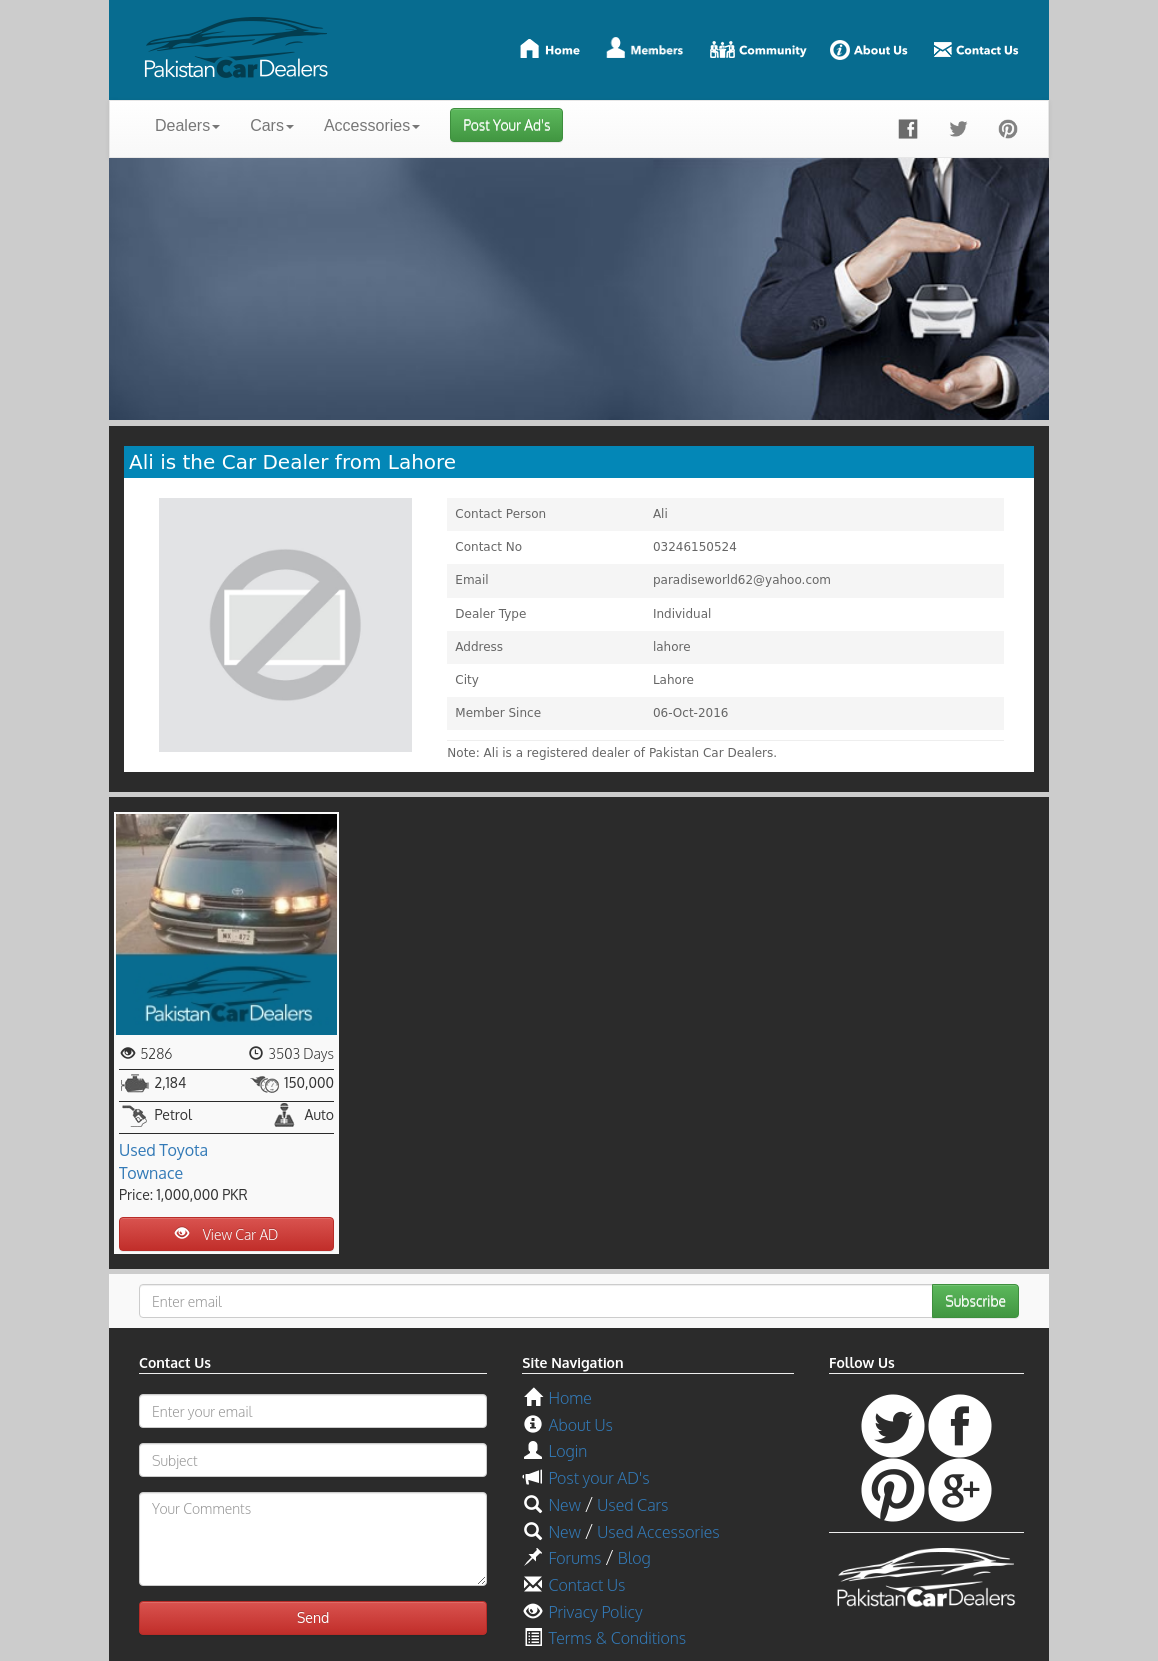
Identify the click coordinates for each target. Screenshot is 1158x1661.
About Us (580, 1425)
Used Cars (632, 1505)
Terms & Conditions (617, 1638)
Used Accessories (658, 1532)
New (564, 1505)
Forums (574, 1558)
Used (137, 1150)
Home (569, 1398)
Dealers (187, 125)
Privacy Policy (595, 1612)
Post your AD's (598, 1478)
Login (567, 1451)
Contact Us (586, 1585)
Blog (634, 1558)
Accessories (372, 125)
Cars (272, 125)
